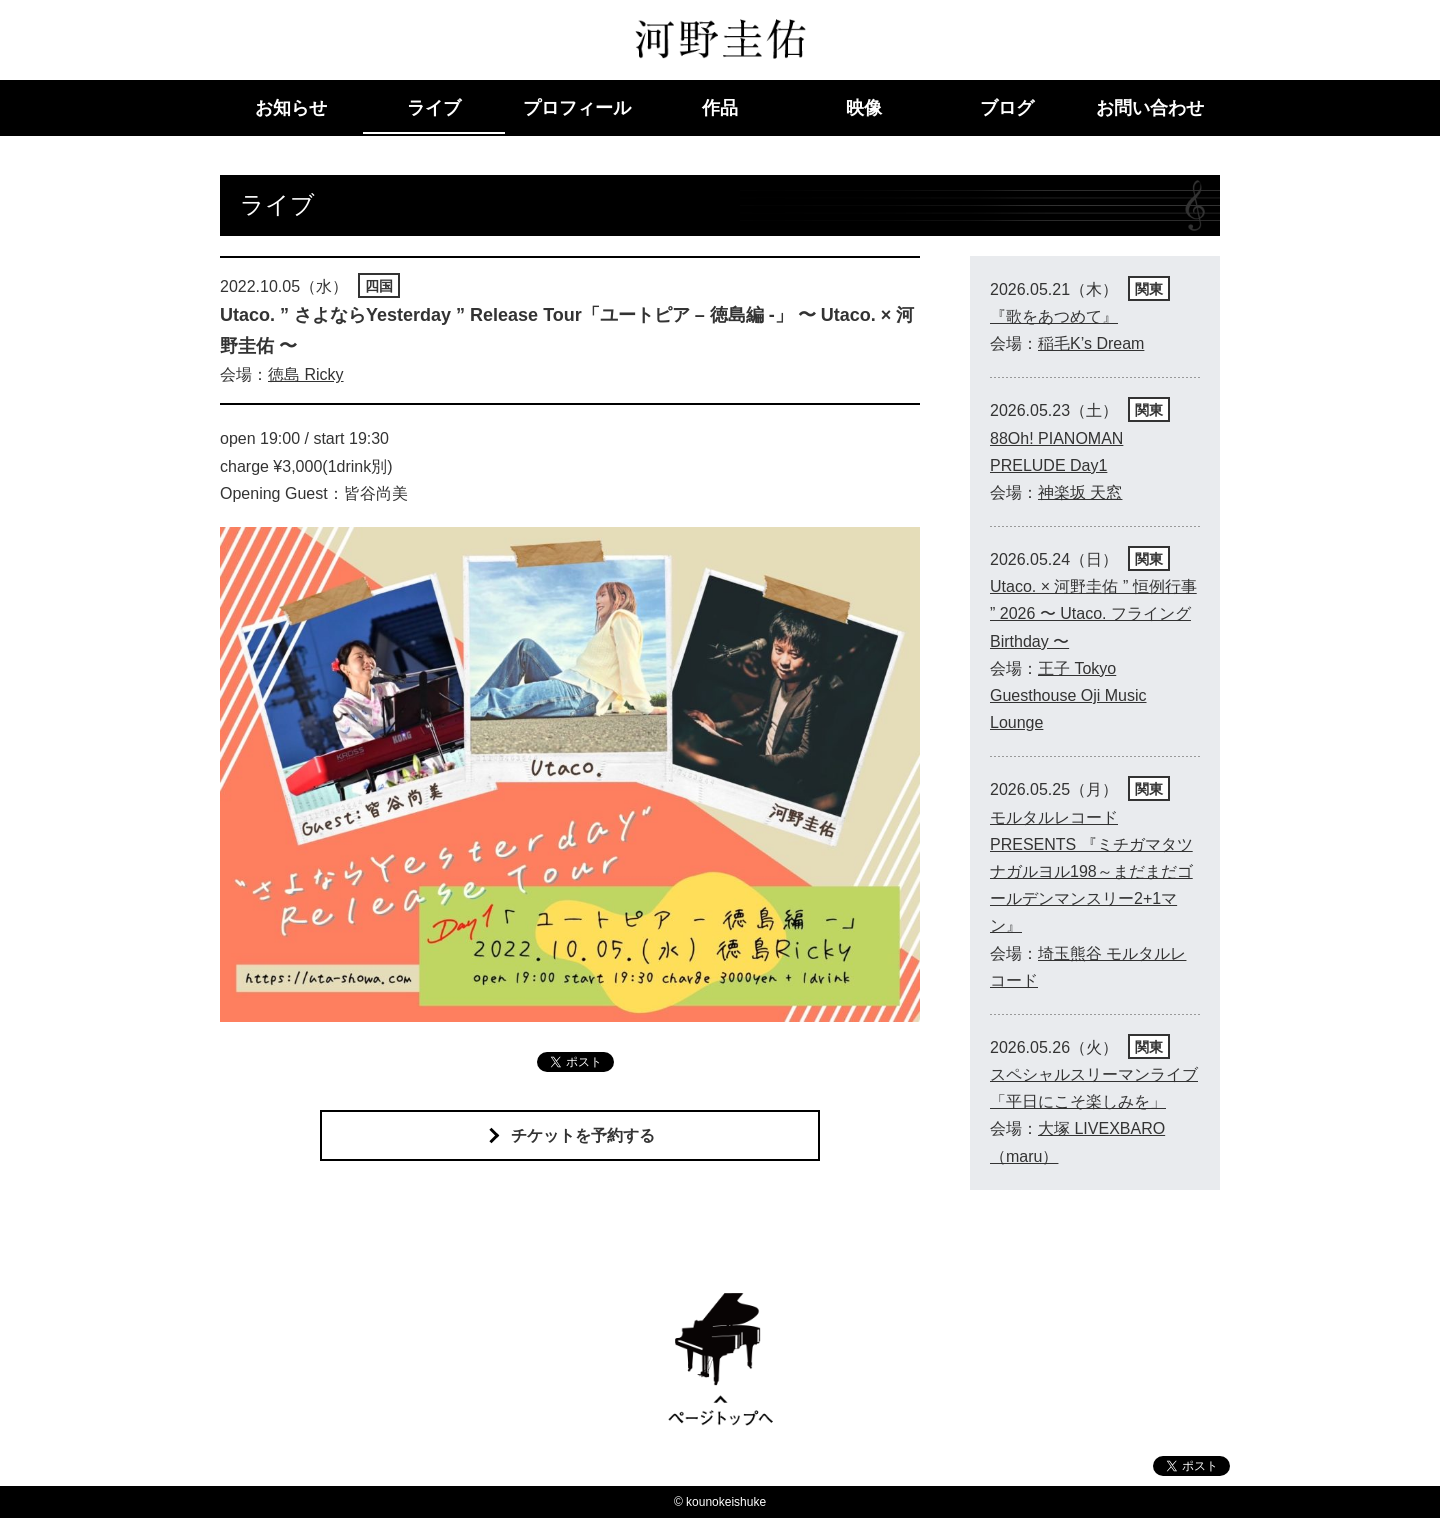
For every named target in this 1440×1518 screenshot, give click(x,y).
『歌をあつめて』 (1054, 316)
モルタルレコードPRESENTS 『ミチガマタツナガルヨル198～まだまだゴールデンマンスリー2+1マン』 (1091, 872)
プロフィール (577, 108)
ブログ (1007, 108)
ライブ (434, 108)
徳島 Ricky (306, 374)
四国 (379, 286)
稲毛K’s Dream (1091, 343)
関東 (1149, 289)
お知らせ (291, 108)
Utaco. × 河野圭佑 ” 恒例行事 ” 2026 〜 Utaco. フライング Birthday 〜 (1093, 613)
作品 (720, 108)
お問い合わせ (1150, 108)
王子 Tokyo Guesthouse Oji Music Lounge (1068, 695)
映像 (864, 108)
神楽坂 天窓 (1080, 492)
